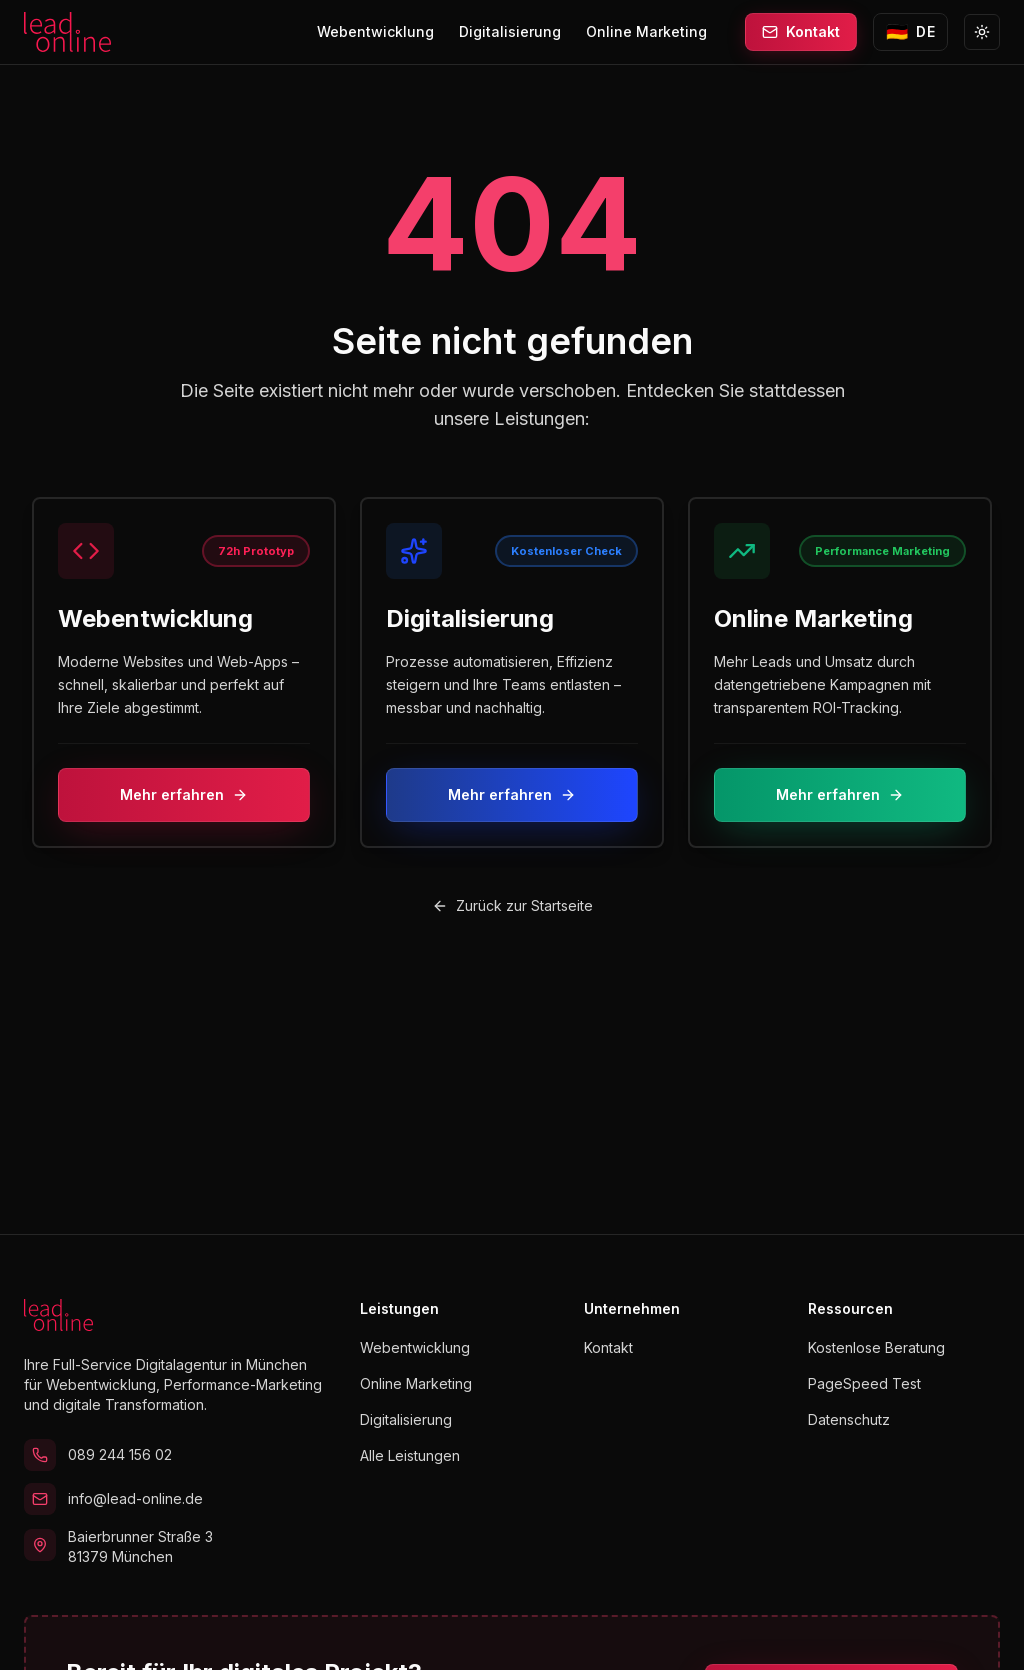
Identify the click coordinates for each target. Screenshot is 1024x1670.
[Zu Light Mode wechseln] (982, 32)
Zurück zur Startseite (512, 905)
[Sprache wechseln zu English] (910, 32)
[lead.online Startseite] (67, 32)
